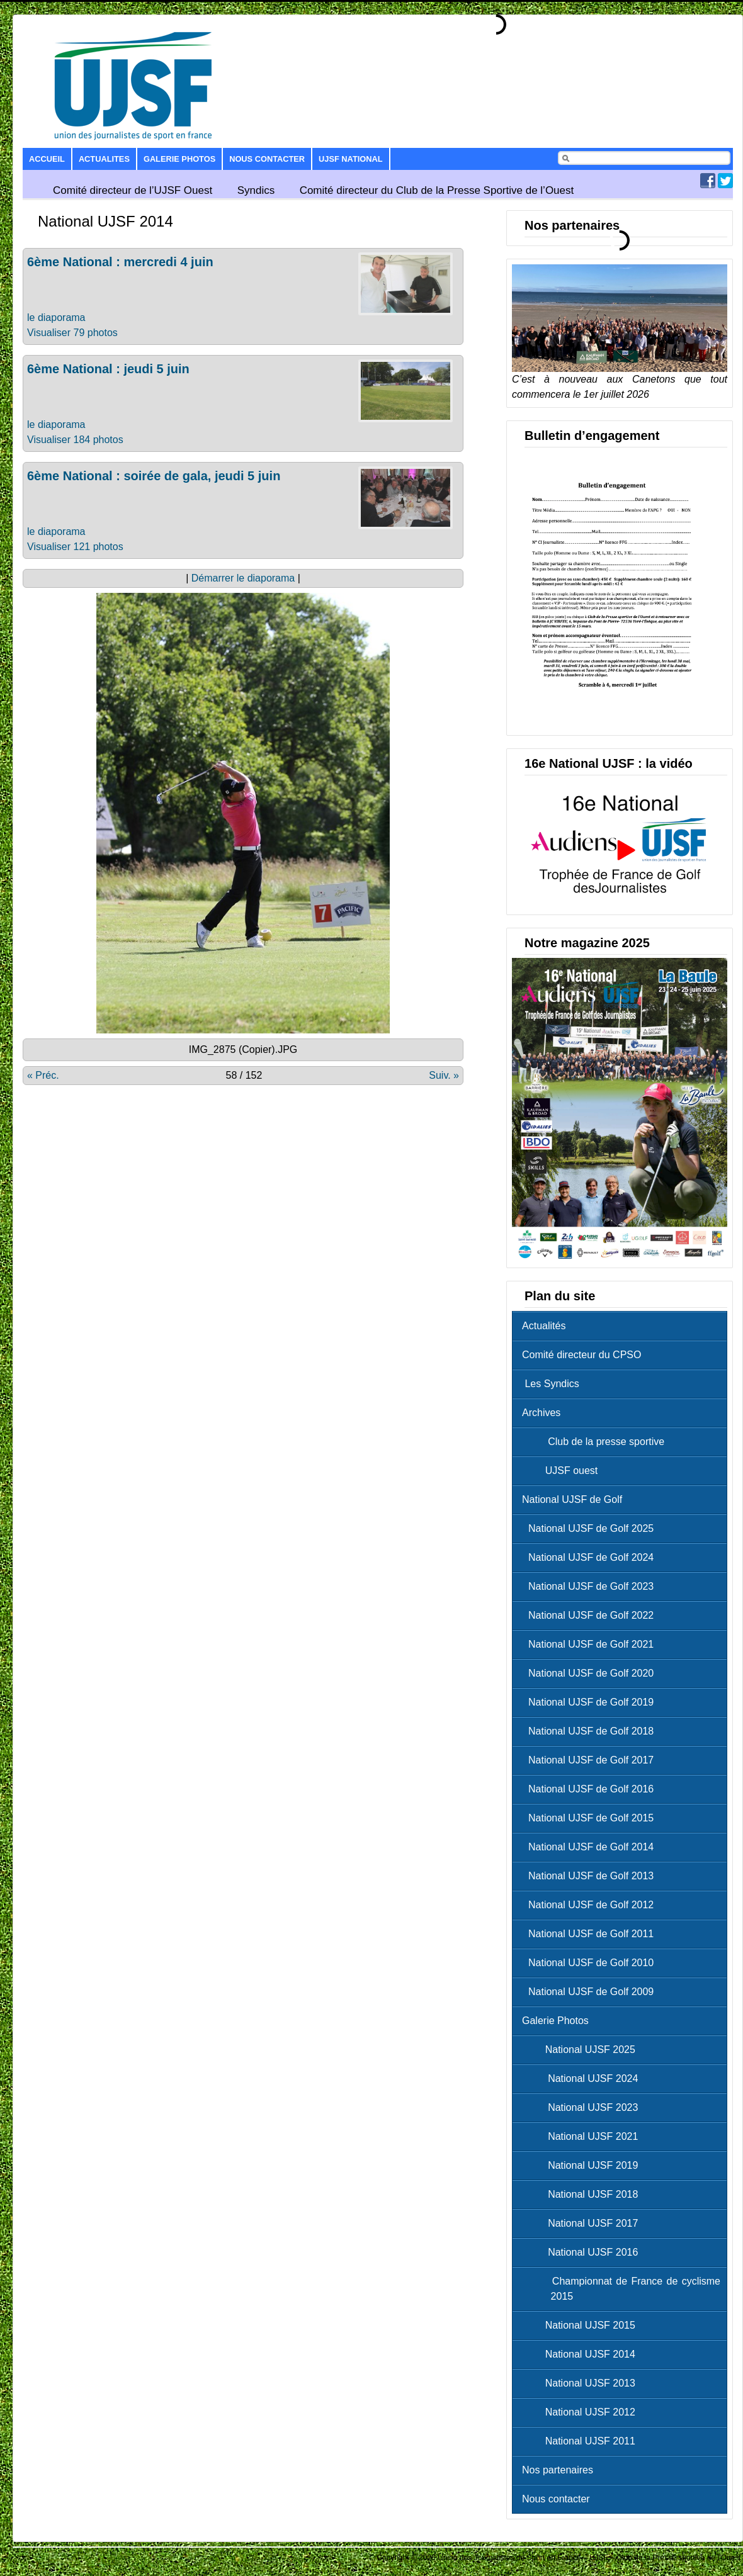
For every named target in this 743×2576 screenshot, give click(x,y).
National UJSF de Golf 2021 (591, 1644)
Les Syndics (550, 1383)
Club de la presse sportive (596, 1441)
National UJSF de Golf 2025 (591, 1528)
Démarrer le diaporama (243, 578)
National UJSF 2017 (583, 2223)
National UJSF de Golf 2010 (591, 1962)
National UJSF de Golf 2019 (591, 1702)
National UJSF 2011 (581, 2441)
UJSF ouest (563, 1470)
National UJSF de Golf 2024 (591, 1557)
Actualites (104, 159)
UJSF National (350, 159)
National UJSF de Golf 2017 (591, 1760)
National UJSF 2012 (581, 2412)
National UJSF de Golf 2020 (591, 1673)
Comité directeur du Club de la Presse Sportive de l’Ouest (437, 190)
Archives (541, 1412)
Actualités (543, 1325)
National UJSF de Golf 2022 (591, 1615)
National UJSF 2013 (581, 2383)
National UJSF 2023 (583, 2107)
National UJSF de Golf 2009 (591, 1991)
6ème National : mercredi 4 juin (120, 262)
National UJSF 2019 (583, 2165)
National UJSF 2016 (583, 2252)
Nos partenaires (557, 2470)
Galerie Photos (179, 159)
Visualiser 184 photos (75, 439)
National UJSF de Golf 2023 (591, 1586)
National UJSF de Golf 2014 (591, 1847)
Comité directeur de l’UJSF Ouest (132, 190)
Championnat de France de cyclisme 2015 (624, 2289)
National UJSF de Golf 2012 (591, 1904)
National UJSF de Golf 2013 (591, 1875)
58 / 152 (244, 1075)
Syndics (256, 190)
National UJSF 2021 (583, 2136)
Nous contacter (267, 159)
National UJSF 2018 (583, 2194)
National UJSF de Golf (572, 1499)
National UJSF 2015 (581, 2325)
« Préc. (43, 1075)
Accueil (47, 159)
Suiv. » (444, 1075)
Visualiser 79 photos (72, 332)
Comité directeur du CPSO (581, 1354)
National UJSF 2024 (583, 2078)
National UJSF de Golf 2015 (591, 1818)
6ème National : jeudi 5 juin (108, 369)
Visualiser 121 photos (75, 546)
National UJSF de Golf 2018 (591, 1731)
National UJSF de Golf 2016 (591, 1789)
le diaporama (56, 317)
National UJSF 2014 (581, 2354)
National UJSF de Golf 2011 (591, 1933)
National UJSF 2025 (581, 2049)
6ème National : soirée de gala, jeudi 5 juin (153, 476)
